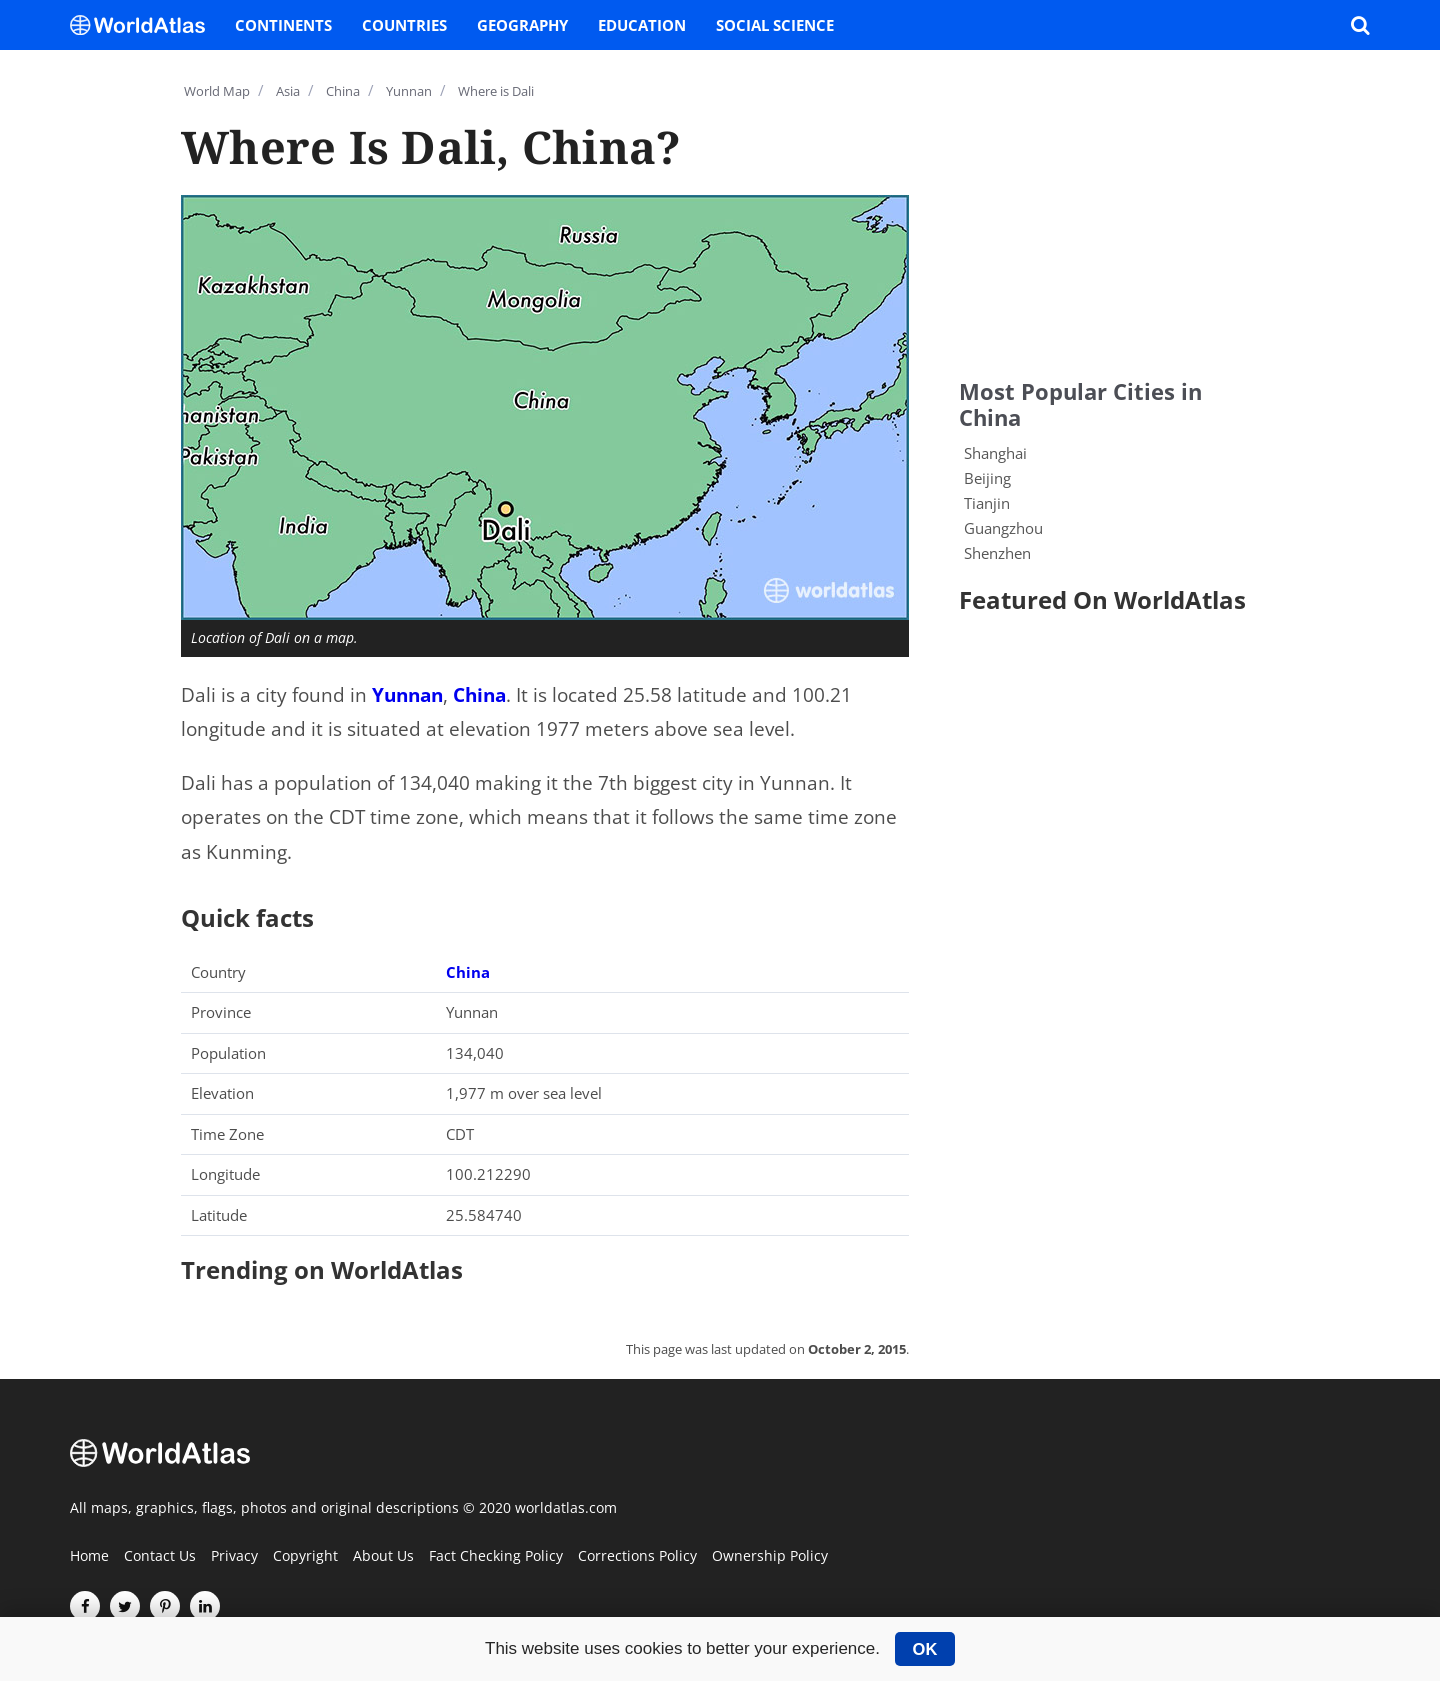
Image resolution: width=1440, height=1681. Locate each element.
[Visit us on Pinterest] (165, 1606)
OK (925, 1649)
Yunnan (407, 695)
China (479, 695)
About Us (383, 1557)
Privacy (234, 1557)
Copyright (305, 1557)
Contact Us (160, 1557)
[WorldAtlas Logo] (145, 25)
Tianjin (987, 503)
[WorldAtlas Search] (1360, 25)
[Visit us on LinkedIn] (205, 1606)
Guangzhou (1003, 528)
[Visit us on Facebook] (85, 1606)
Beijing (987, 478)
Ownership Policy (770, 1557)
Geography (522, 25)
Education (642, 25)
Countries (404, 25)
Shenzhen (997, 553)
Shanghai (995, 453)
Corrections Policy (637, 1557)
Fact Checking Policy (496, 1557)
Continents (283, 25)
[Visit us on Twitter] (125, 1606)
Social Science (775, 25)
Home (89, 1557)
